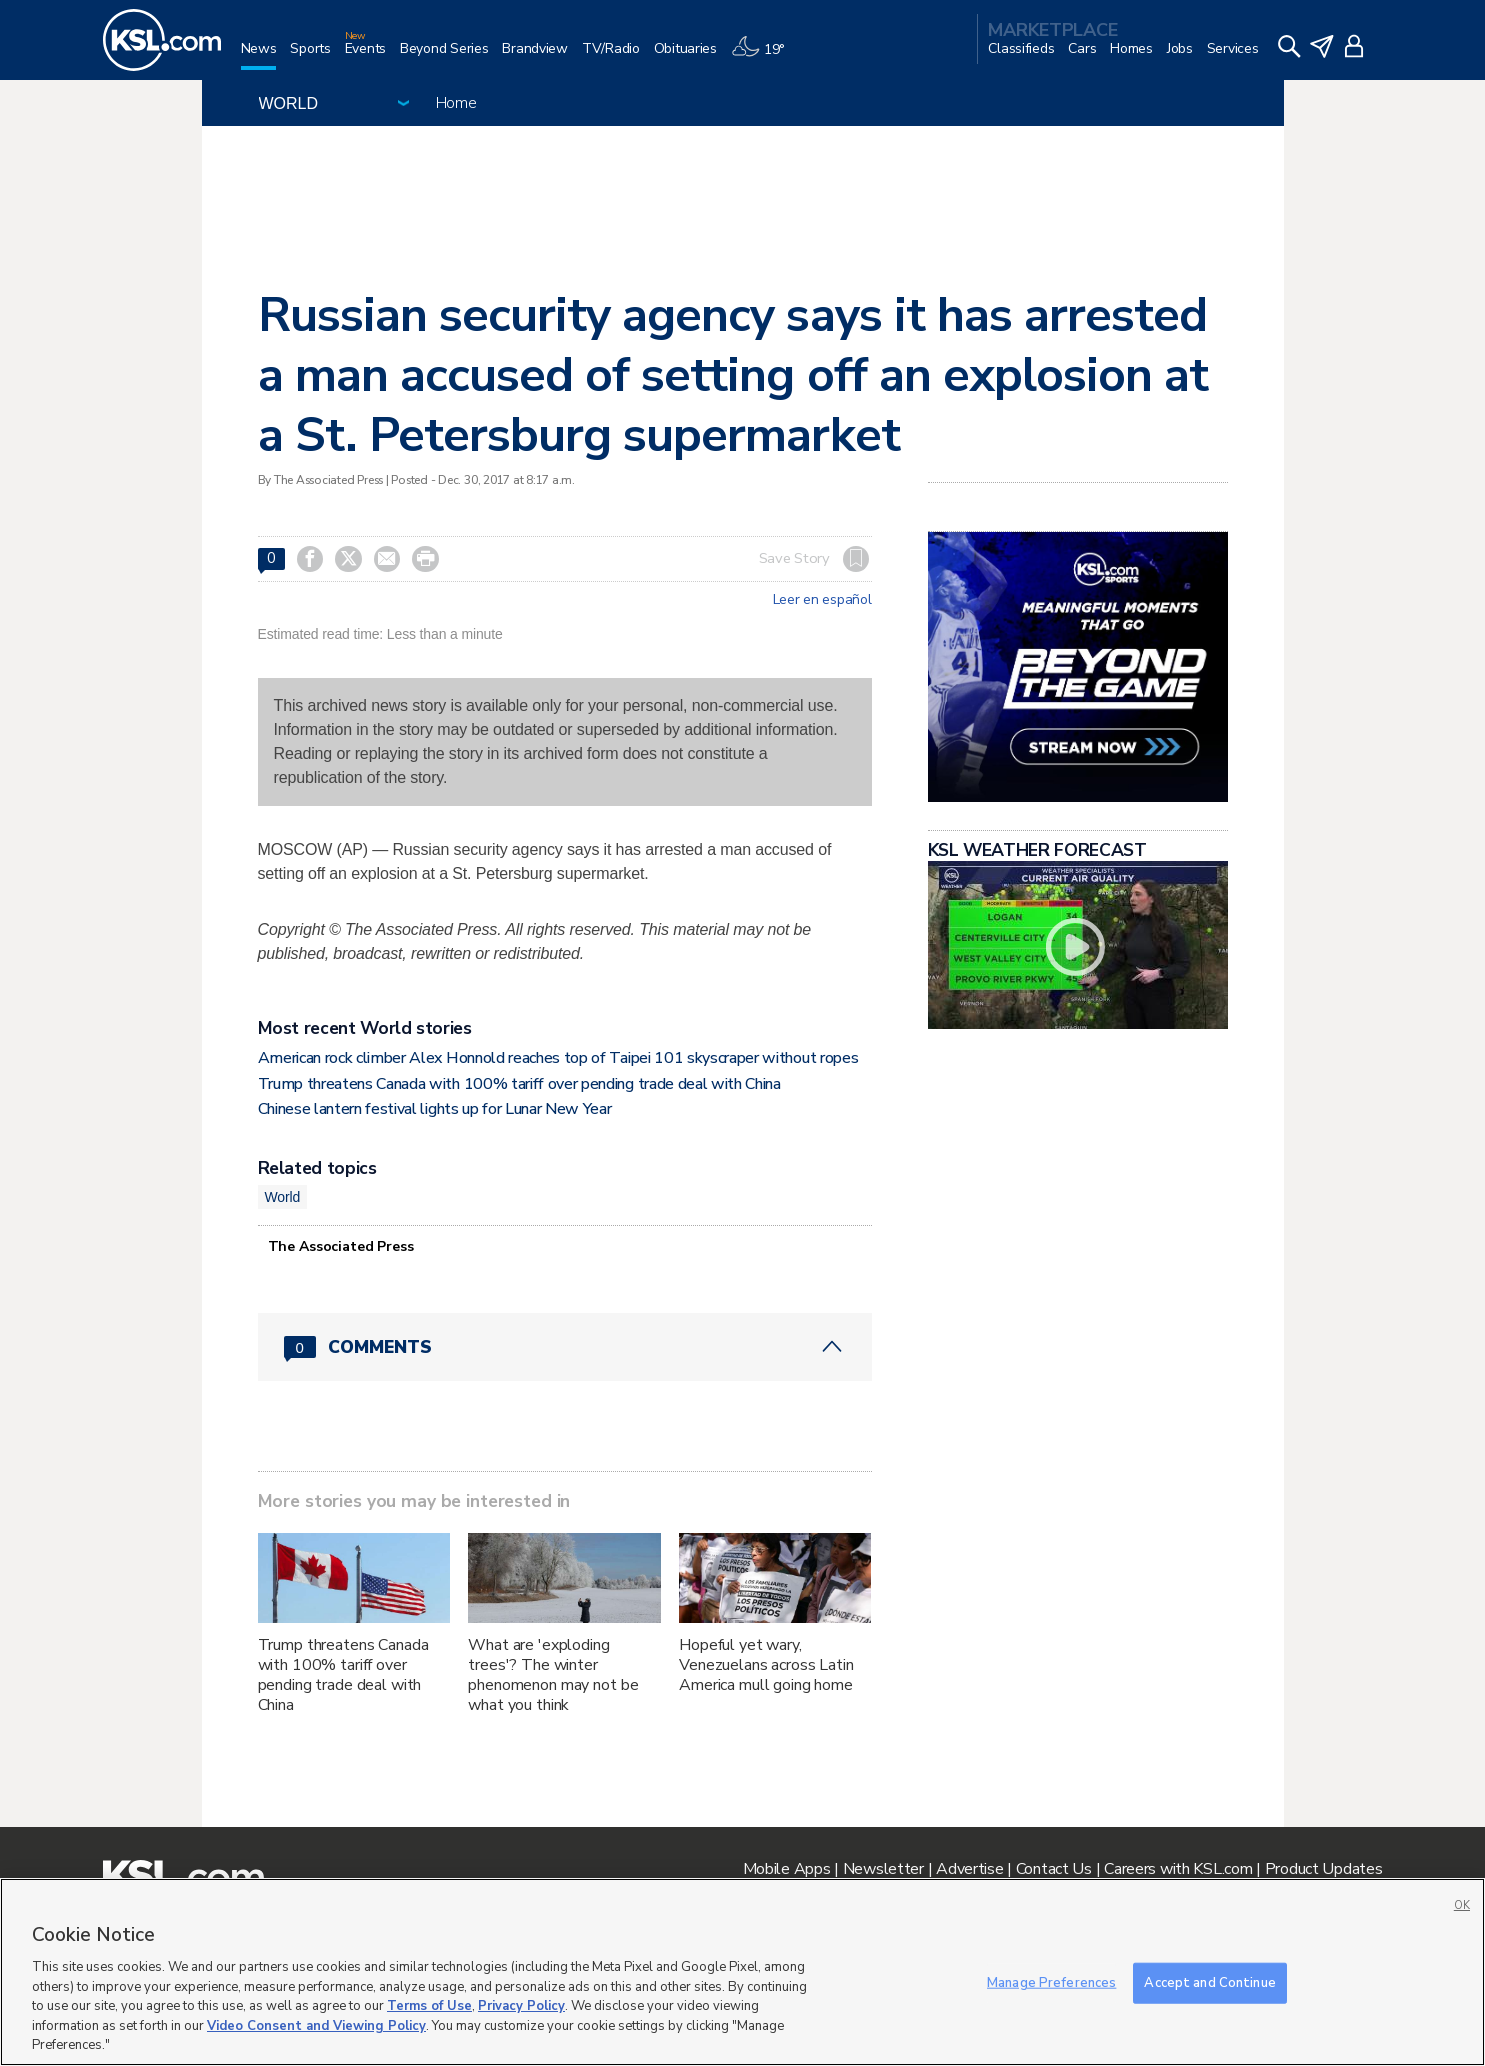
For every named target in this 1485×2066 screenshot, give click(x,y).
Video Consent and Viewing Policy (316, 2026)
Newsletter (883, 1869)
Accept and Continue (1209, 1982)
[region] (742, 1972)
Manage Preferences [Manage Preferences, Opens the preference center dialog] (1051, 1982)
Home (456, 103)
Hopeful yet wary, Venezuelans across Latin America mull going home (766, 1665)
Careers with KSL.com (1178, 1869)
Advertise (969, 1869)
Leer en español (822, 600)
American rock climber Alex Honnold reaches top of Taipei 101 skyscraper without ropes (558, 1058)
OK (1462, 1905)
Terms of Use (429, 2006)
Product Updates (1324, 1869)
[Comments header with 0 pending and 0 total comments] (565, 1347)
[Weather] (765, 56)
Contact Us (1054, 1869)
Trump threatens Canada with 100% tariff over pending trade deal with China (519, 1084)
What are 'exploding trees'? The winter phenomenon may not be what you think (553, 1675)
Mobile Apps (787, 1869)
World (283, 1197)
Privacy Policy (521, 2006)
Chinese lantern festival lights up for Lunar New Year (435, 1109)
